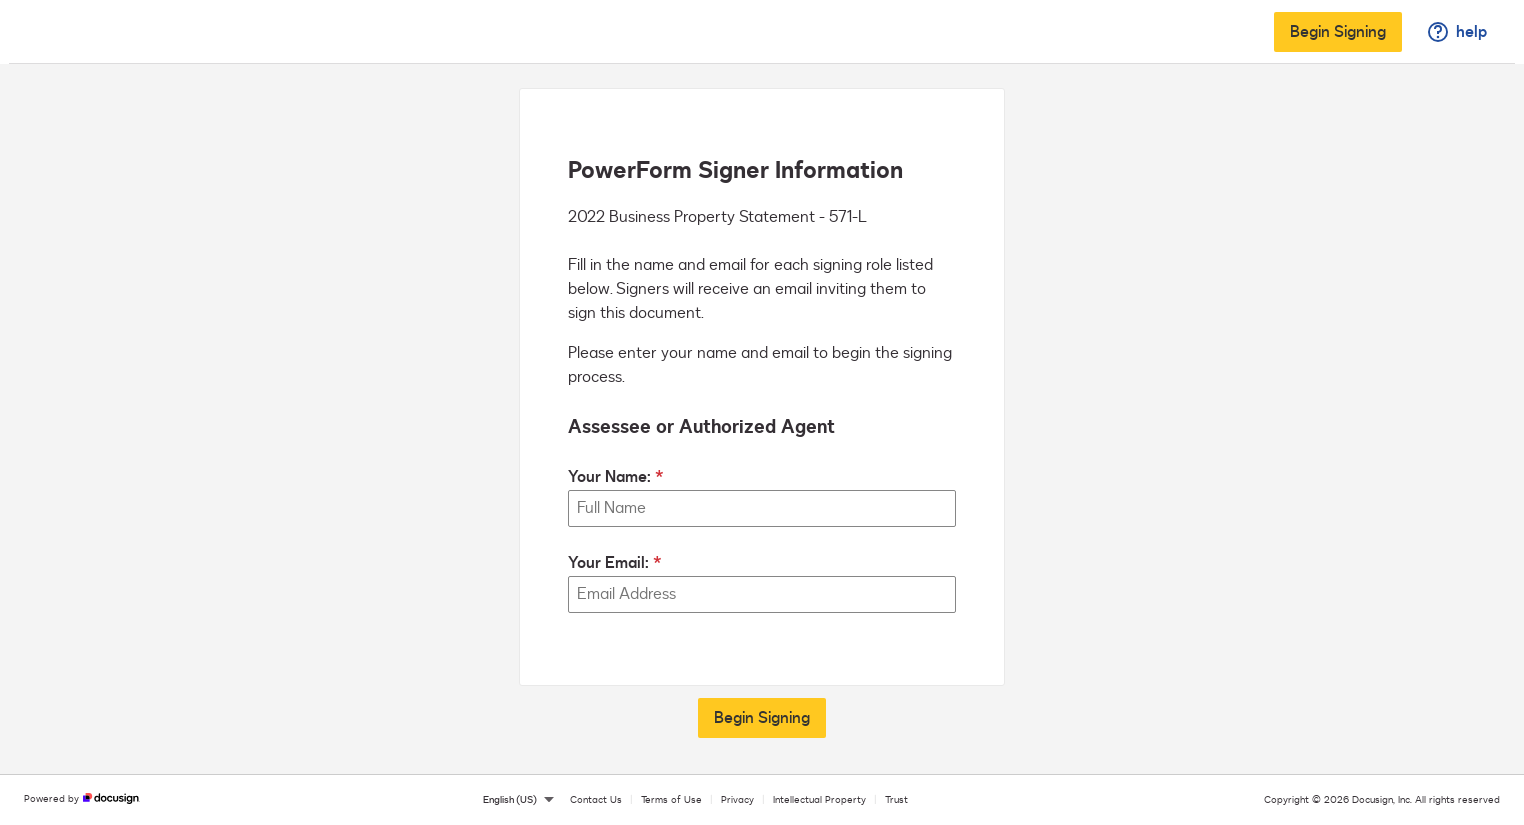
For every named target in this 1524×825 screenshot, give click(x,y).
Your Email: (608, 563)
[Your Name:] (762, 508)
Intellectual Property (819, 800)
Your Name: (609, 477)
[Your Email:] (762, 594)
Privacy (737, 800)
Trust (896, 800)
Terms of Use (671, 800)
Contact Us (596, 800)
